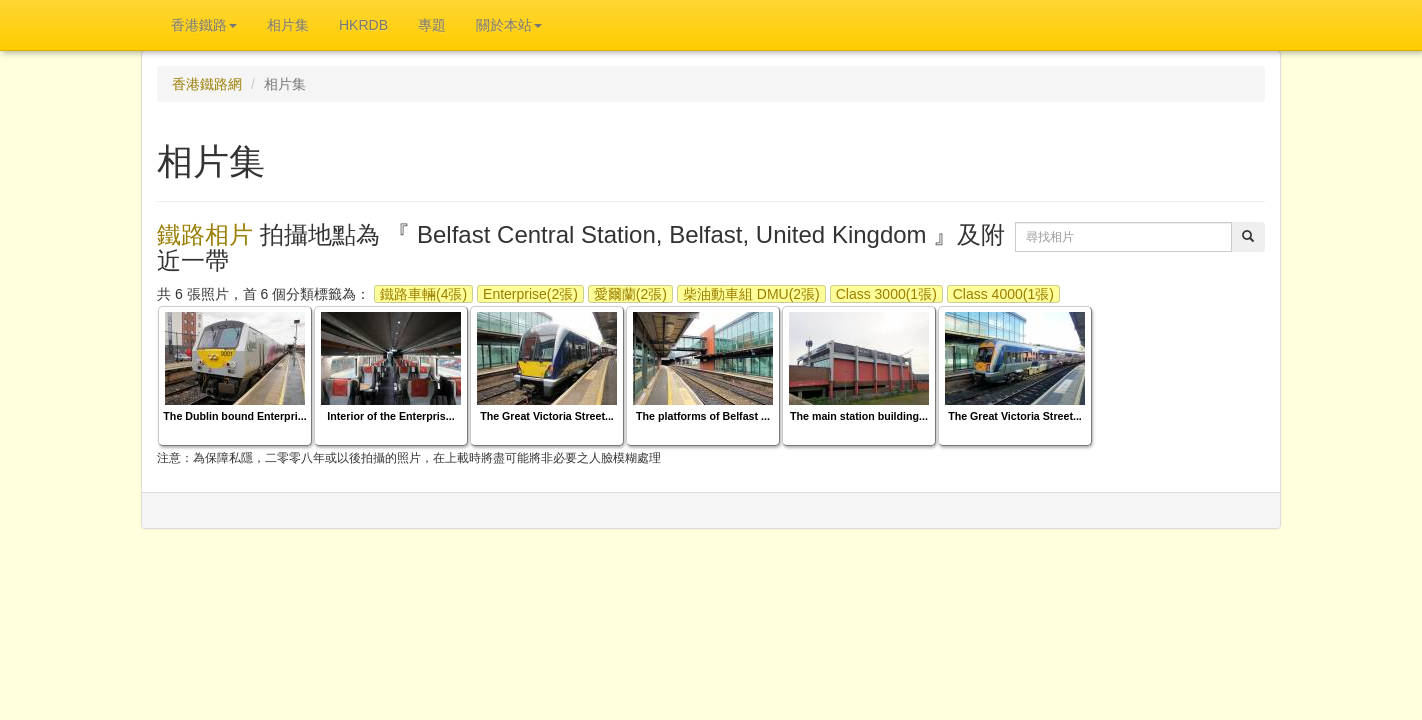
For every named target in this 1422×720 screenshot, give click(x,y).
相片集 (288, 25)
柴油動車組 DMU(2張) (751, 294)
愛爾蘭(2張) (630, 294)
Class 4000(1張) (1003, 294)
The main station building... (859, 416)
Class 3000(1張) (886, 294)
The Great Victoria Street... (547, 416)
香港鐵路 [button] (204, 25)
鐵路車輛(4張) (423, 294)
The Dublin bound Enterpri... (234, 416)
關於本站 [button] (509, 25)
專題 (432, 25)
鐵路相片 (205, 234)
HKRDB (363, 25)
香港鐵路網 (207, 84)
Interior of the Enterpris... (390, 416)
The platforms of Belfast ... (703, 416)
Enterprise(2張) (530, 294)
